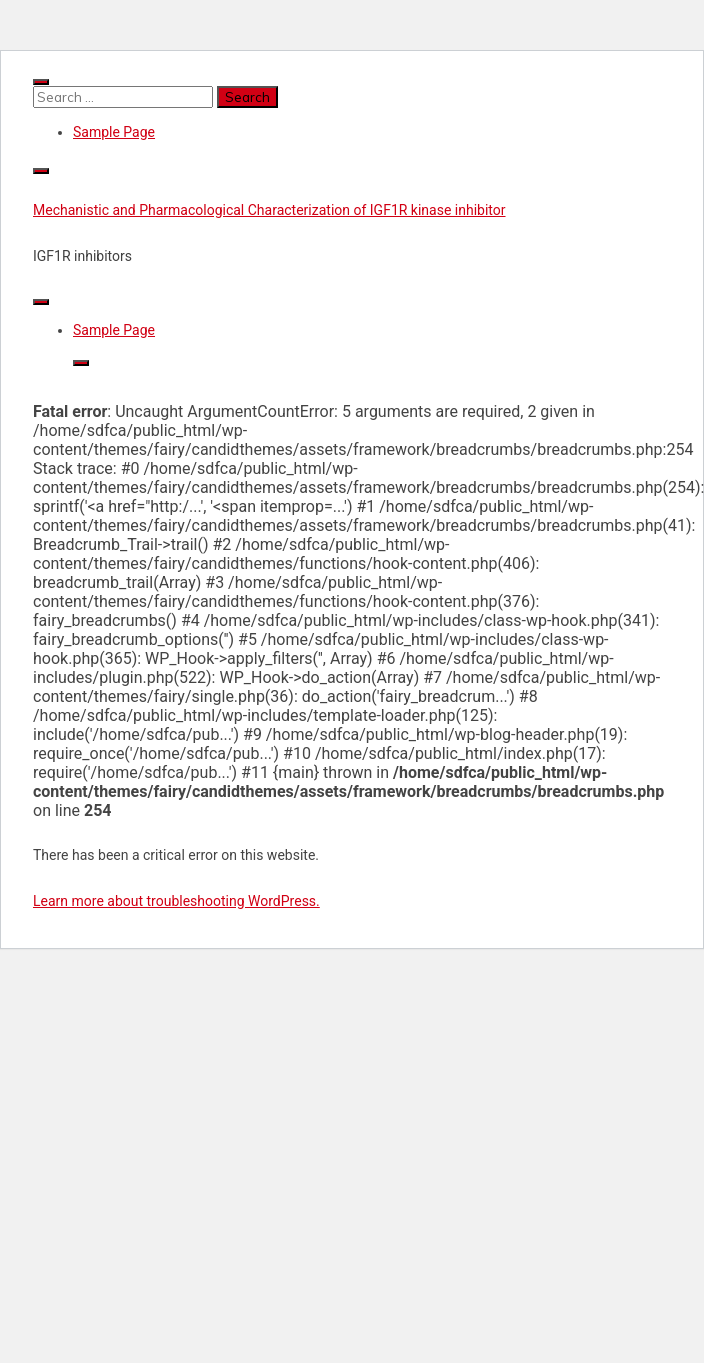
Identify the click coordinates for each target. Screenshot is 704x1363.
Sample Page (114, 132)
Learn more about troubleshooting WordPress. (176, 901)
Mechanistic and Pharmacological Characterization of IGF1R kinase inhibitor (269, 210)
